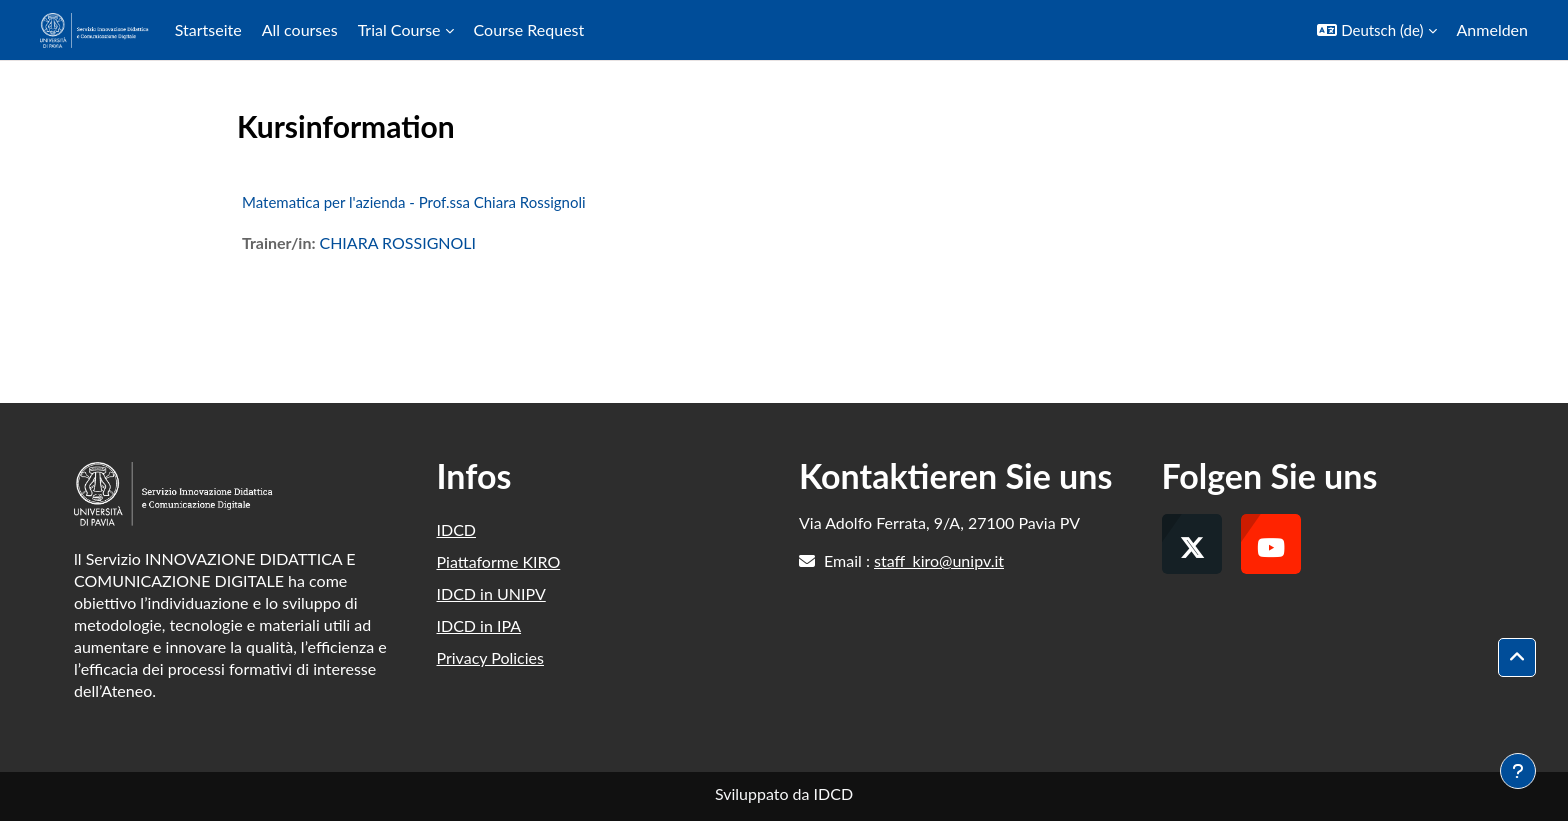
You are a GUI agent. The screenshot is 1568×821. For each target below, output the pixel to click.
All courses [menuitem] (300, 29)
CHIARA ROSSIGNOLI (397, 242)
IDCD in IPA (479, 625)
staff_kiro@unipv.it (939, 560)
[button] (1376, 30)
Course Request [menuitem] (529, 29)
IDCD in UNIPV (491, 593)
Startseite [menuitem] (208, 29)
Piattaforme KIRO (499, 561)
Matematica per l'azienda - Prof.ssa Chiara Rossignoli (414, 202)
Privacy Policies (490, 657)
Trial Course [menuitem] (399, 29)
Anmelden (1492, 29)
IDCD (457, 529)
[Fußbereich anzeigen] (1518, 771)
